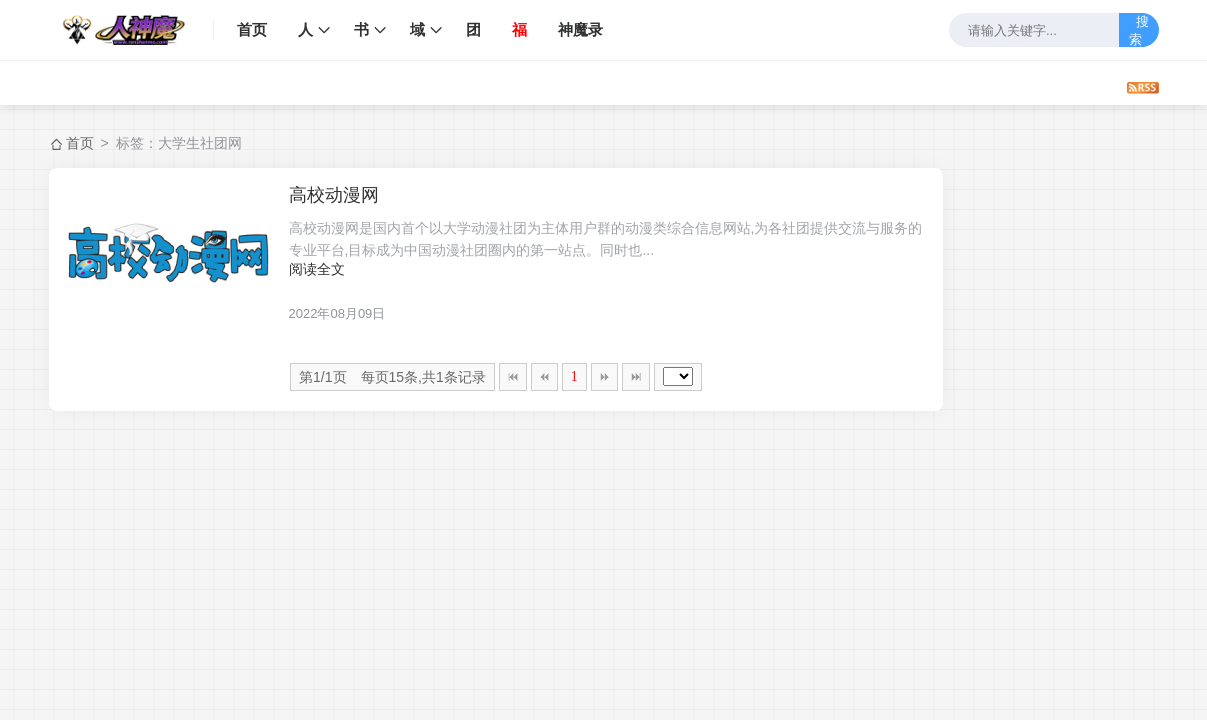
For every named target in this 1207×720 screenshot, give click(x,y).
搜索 (1139, 30)
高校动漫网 (334, 195)
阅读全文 (317, 269)
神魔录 (580, 29)
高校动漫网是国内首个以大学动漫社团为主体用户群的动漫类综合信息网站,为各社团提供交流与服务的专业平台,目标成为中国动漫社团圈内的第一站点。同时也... (606, 239)
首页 (252, 29)
